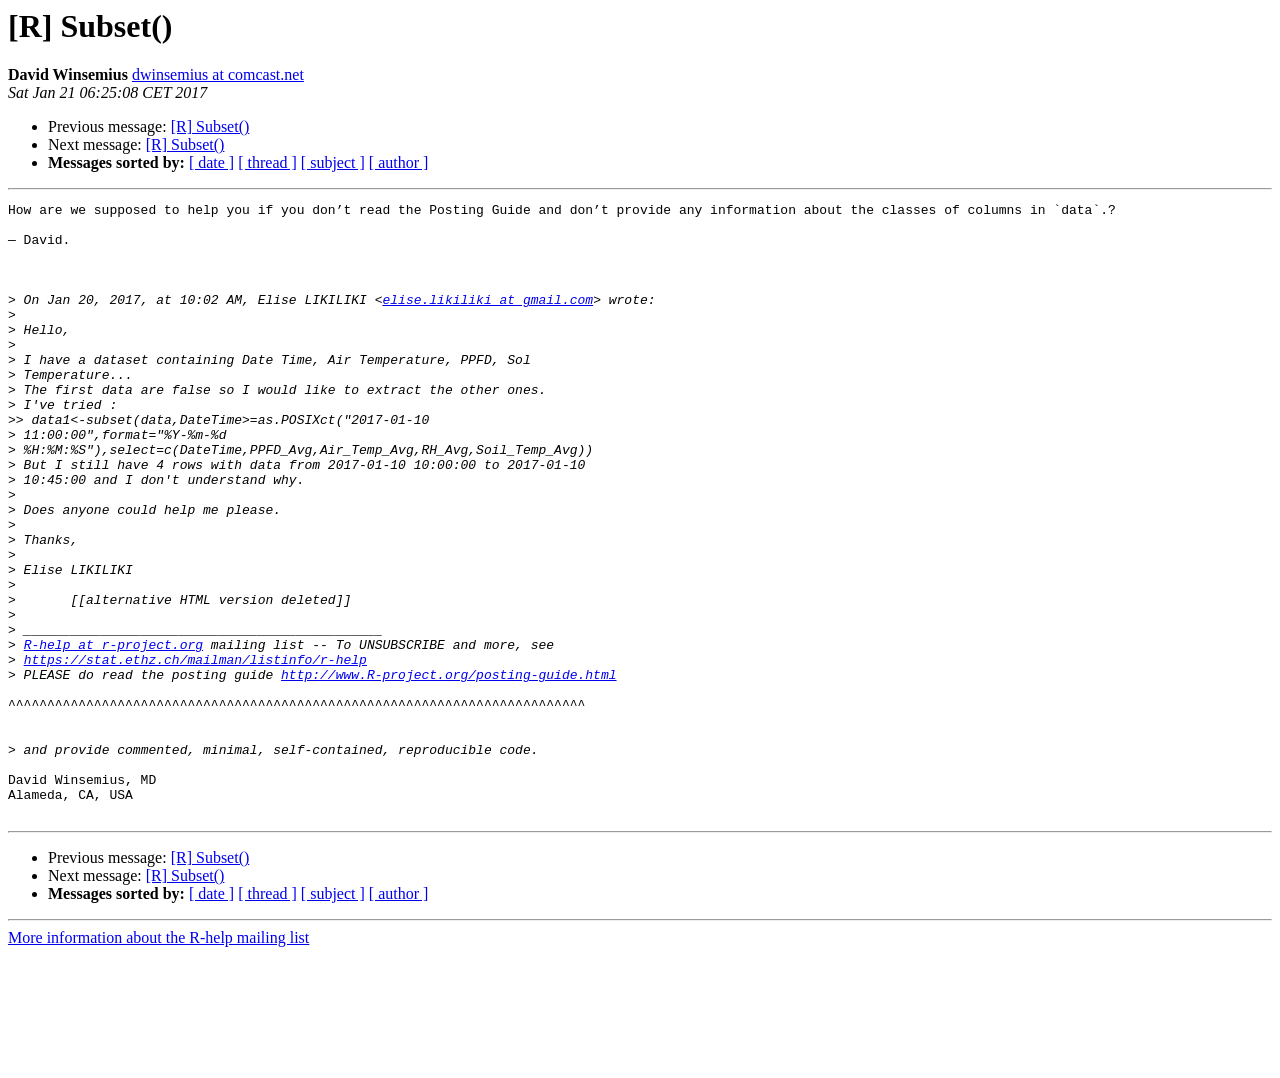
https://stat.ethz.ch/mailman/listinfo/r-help (195, 752)
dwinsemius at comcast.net (218, 74)
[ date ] (211, 162)
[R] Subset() (210, 126)
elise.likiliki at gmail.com (487, 320)
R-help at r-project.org (113, 734)
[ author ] (399, 162)
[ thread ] (267, 162)
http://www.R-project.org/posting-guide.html (448, 770)
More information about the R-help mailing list (158, 1060)
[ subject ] (333, 162)
